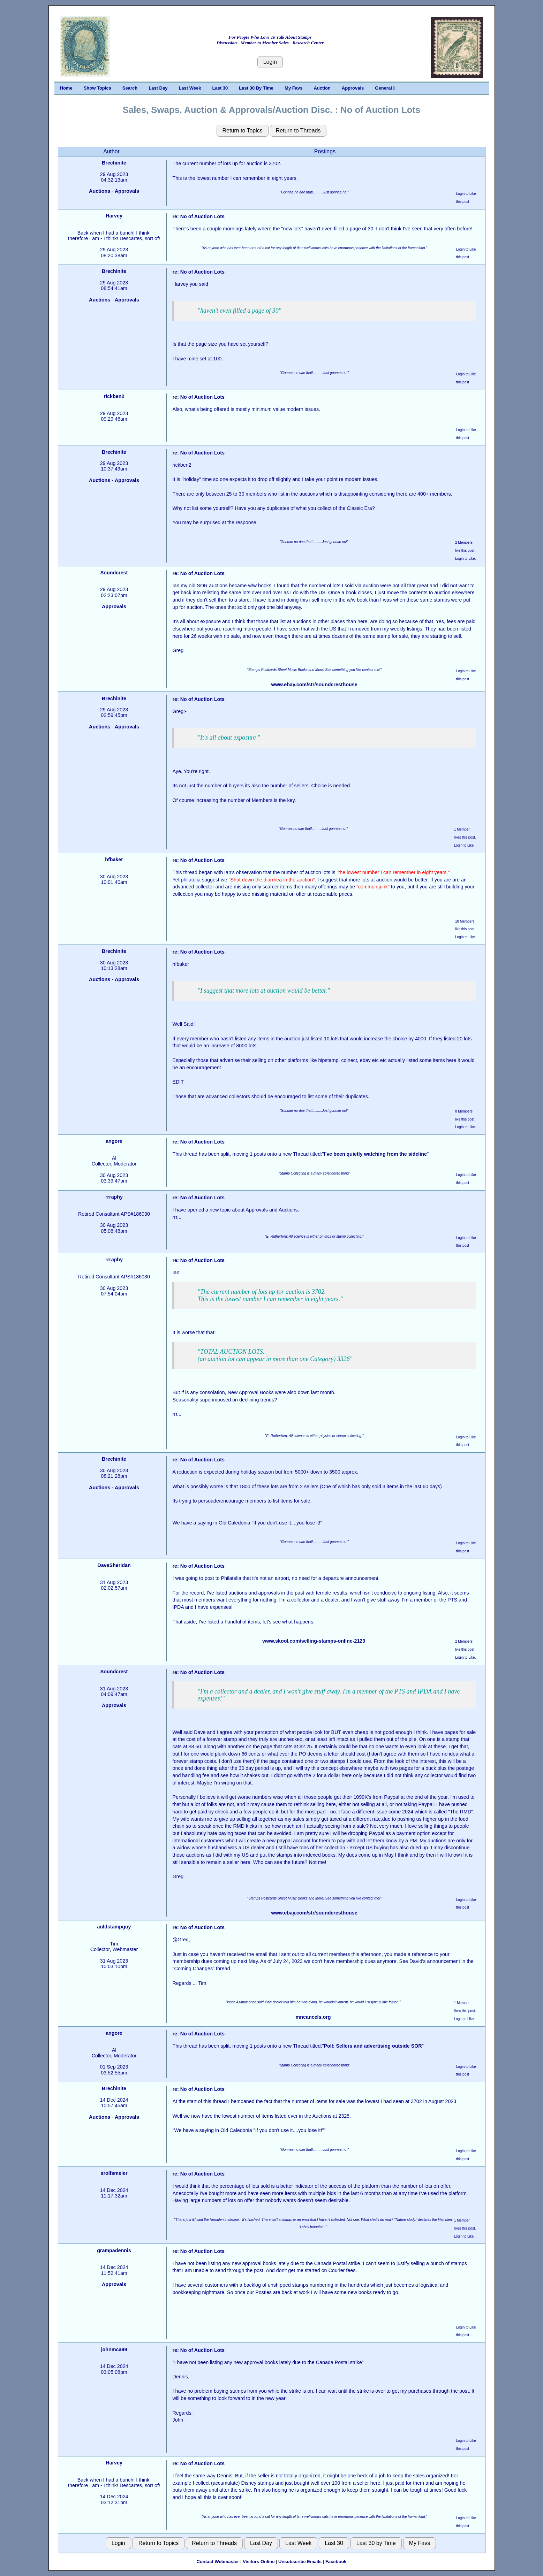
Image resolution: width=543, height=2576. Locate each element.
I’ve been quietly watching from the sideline (375, 1154)
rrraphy (114, 1197)
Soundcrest (114, 572)
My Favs (293, 88)
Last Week (190, 88)
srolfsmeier (113, 2173)
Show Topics (97, 88)
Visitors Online (259, 2561)
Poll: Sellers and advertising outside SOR (373, 2046)
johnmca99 (114, 2349)
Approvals (353, 88)
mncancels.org (313, 2017)
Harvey (114, 216)
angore (114, 1141)
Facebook (336, 2561)
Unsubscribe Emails (300, 2561)
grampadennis (114, 2250)
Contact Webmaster (217, 2561)
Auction (322, 88)
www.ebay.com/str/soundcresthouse (314, 684)
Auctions (99, 191)
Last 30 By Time (256, 88)
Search (129, 88)
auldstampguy (114, 1926)
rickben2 (114, 396)
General (385, 88)
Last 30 (220, 88)
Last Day (158, 88)
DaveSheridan (113, 1565)
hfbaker (114, 859)
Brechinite (114, 163)
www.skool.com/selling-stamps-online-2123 (313, 1641)
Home (66, 88)
